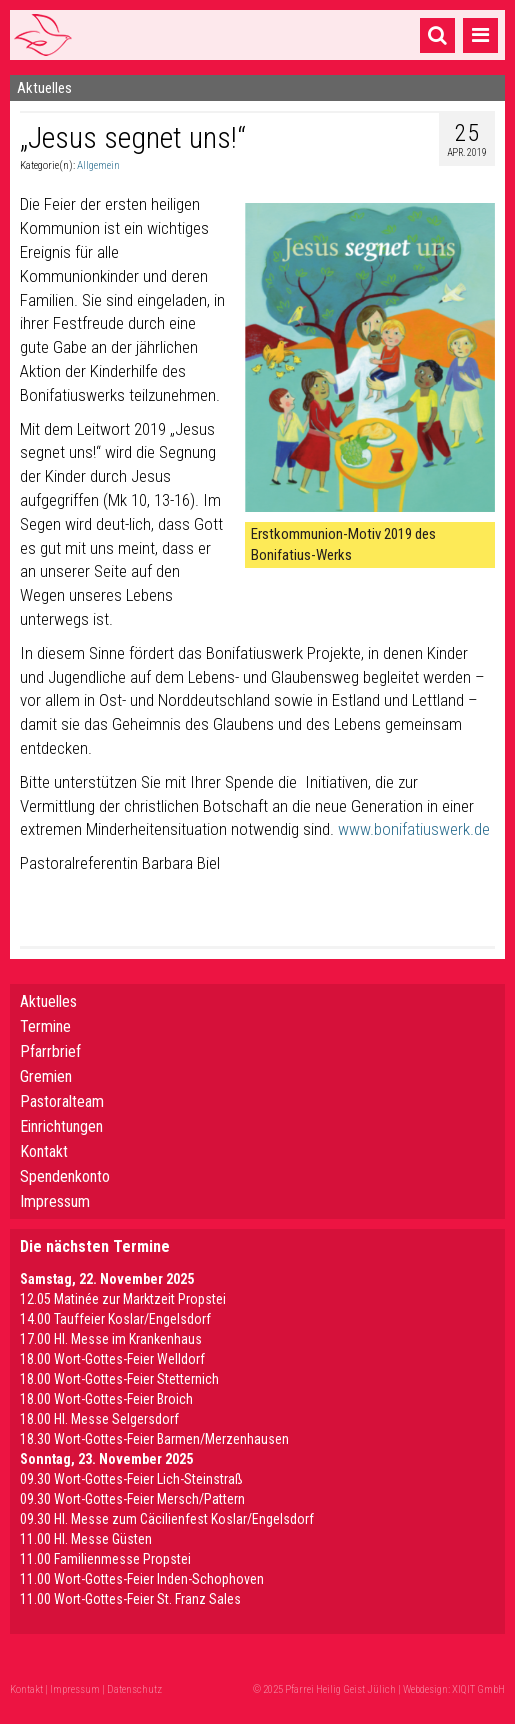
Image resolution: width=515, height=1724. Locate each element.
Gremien (46, 1076)
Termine (45, 1026)
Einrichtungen (61, 1126)
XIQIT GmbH (478, 1689)
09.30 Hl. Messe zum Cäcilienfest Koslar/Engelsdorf (167, 1519)
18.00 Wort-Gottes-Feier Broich (106, 1399)
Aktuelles (48, 1001)
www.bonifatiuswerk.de (414, 829)
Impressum (55, 1201)
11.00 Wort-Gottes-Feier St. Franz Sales (130, 1599)
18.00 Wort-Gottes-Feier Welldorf (112, 1359)
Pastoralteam (62, 1101)
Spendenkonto (65, 1176)
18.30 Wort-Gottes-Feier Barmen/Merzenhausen (154, 1439)
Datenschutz (134, 1689)
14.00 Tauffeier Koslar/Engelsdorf (115, 1319)
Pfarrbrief (50, 1051)
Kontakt (44, 1151)
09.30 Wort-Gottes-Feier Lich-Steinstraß (131, 1479)
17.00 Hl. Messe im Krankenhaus (111, 1339)
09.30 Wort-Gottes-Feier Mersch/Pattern (132, 1499)
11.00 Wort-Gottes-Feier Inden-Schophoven (142, 1579)
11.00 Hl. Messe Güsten (86, 1539)
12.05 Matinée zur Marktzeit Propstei (123, 1299)
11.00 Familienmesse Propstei (105, 1559)
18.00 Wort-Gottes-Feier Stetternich (119, 1379)
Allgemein (98, 165)
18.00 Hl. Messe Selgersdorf (99, 1419)
